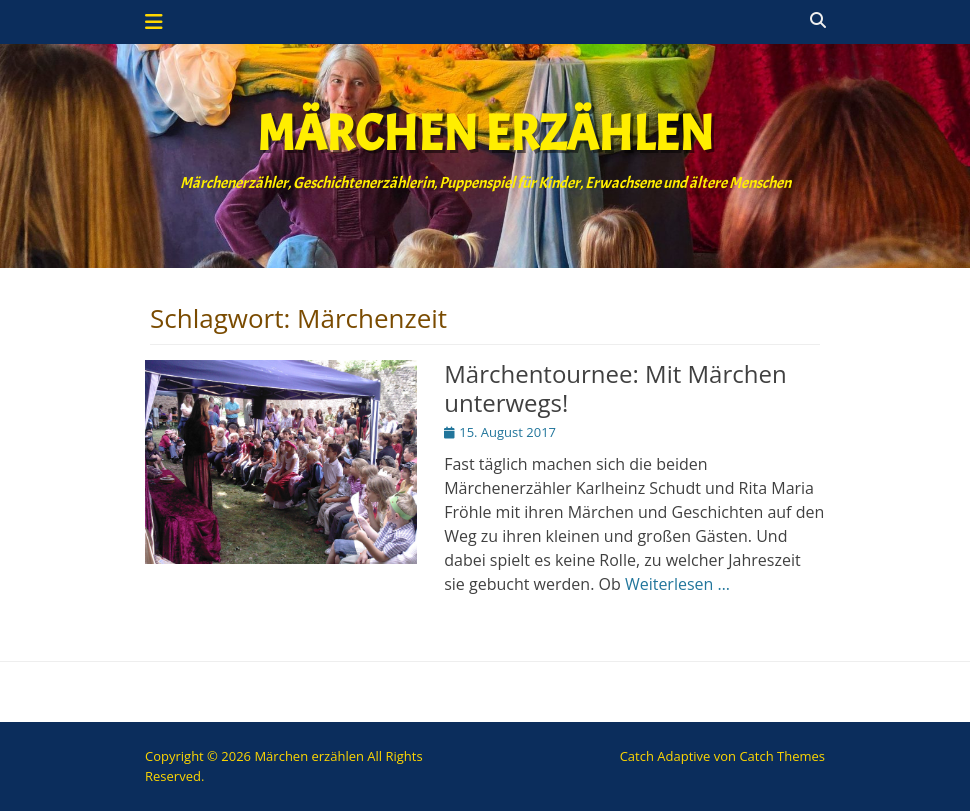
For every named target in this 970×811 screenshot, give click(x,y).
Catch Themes (782, 756)
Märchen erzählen (485, 133)
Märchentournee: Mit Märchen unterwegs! (615, 388)
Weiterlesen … (677, 584)
